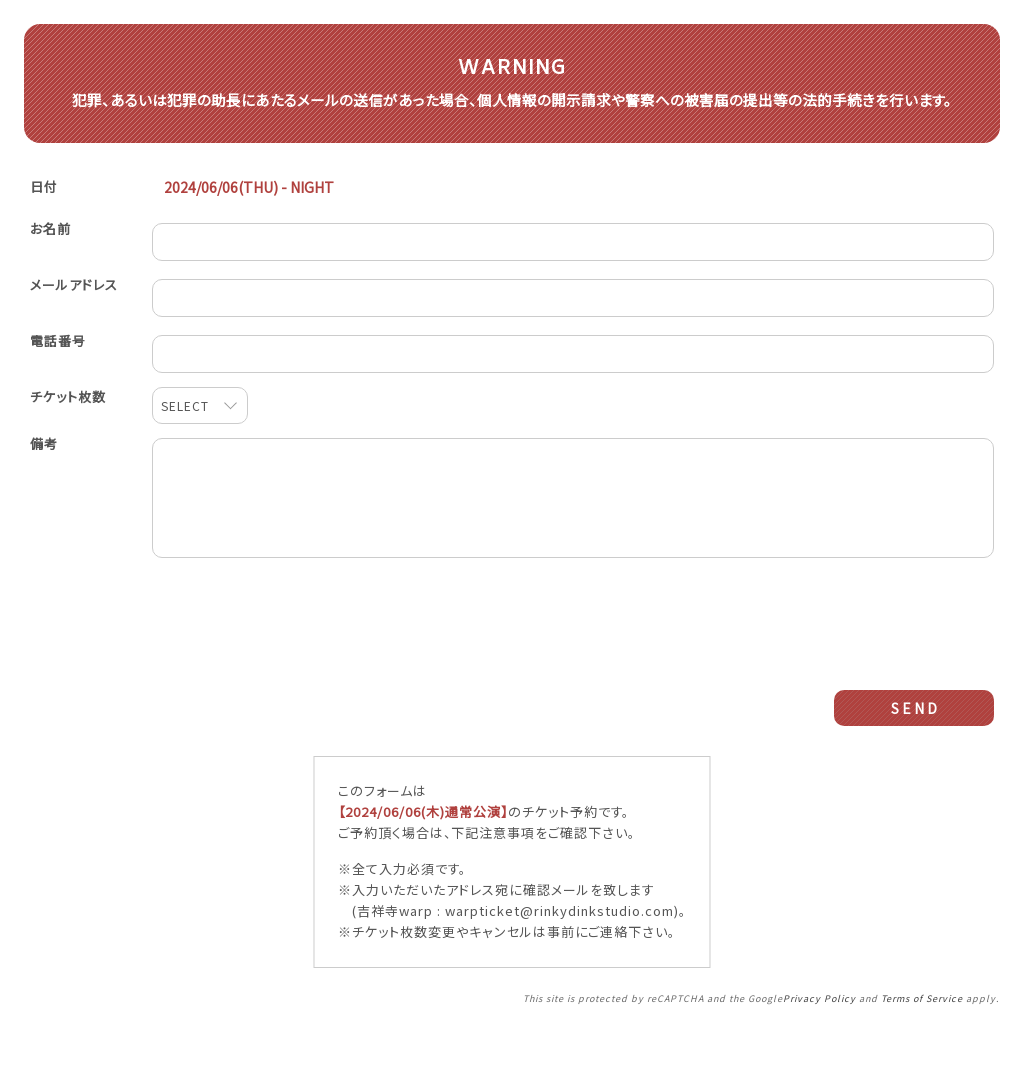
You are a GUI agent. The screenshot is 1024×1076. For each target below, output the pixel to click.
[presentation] (573, 647)
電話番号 (58, 370)
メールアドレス (74, 314)
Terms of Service (922, 1043)
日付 (44, 216)
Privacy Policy (819, 1043)
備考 (44, 473)
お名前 (50, 258)
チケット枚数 (68, 426)
